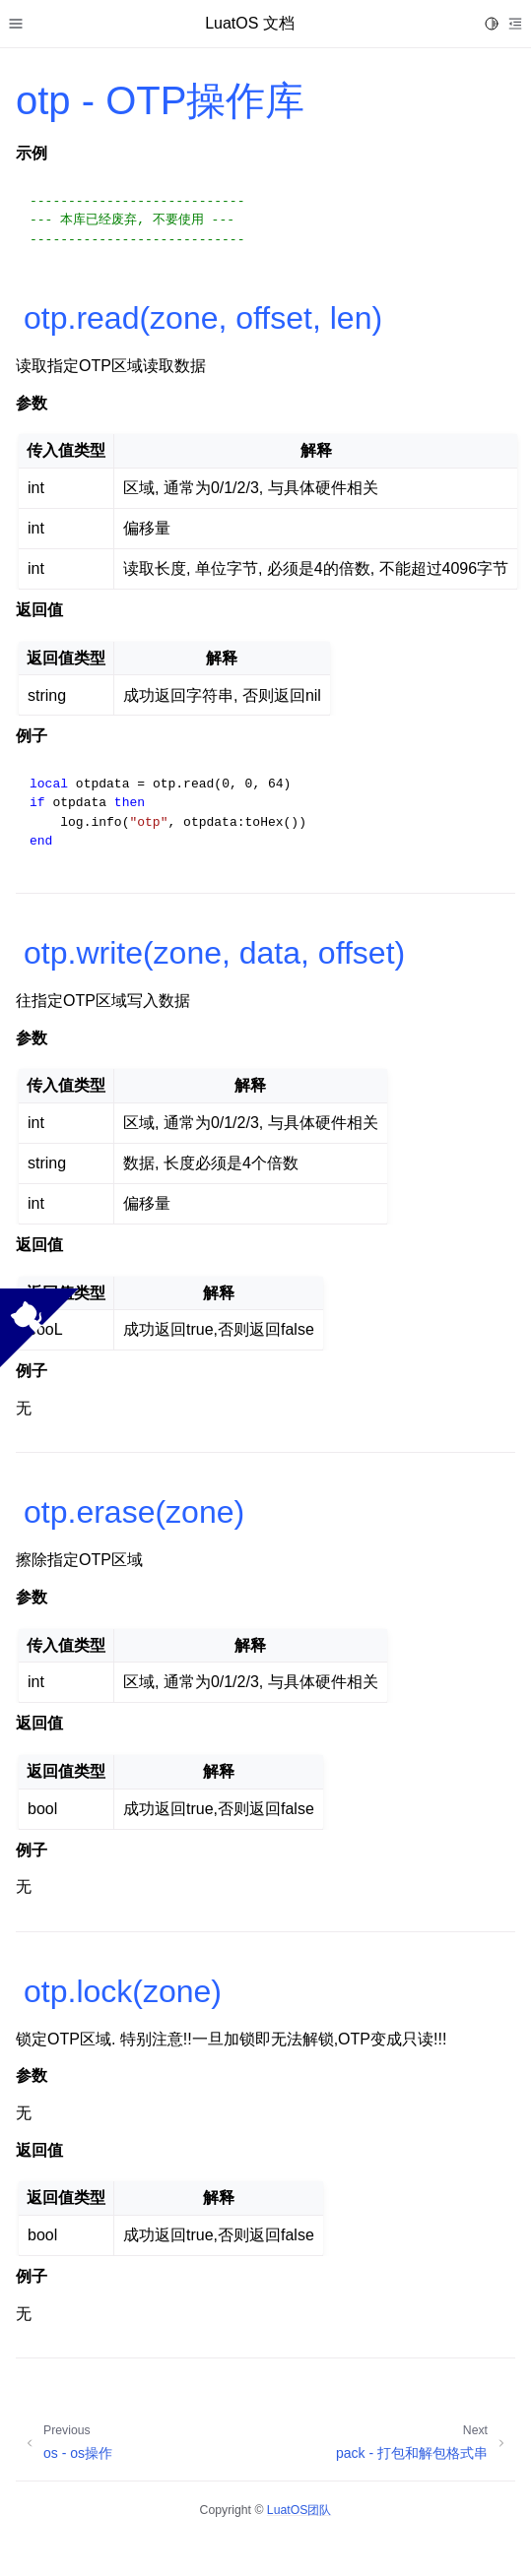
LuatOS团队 (299, 2510)
